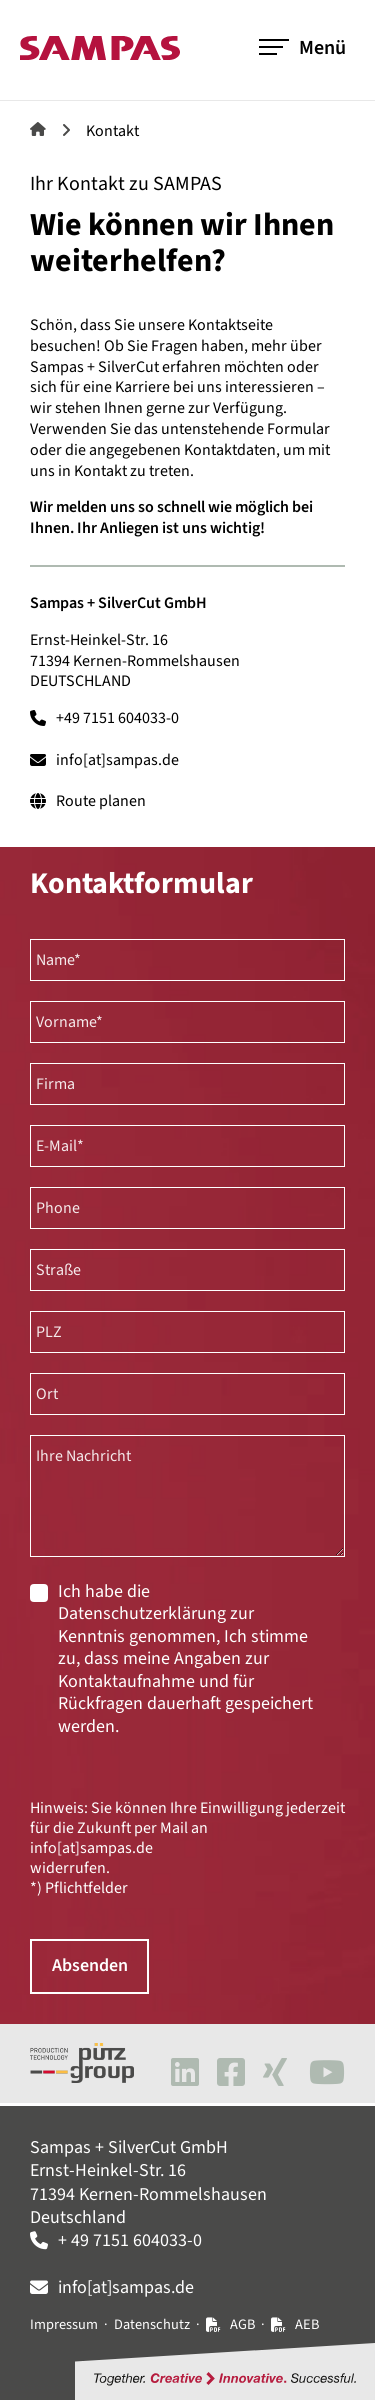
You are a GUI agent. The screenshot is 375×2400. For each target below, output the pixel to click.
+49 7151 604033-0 (117, 718)
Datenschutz (152, 2324)
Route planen (101, 801)
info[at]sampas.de (117, 760)
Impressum (64, 2324)
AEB (307, 2324)
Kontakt (112, 131)
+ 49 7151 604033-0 (130, 2240)
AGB (242, 2324)
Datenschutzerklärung (142, 1613)
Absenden (90, 1966)
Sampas (38, 129)
